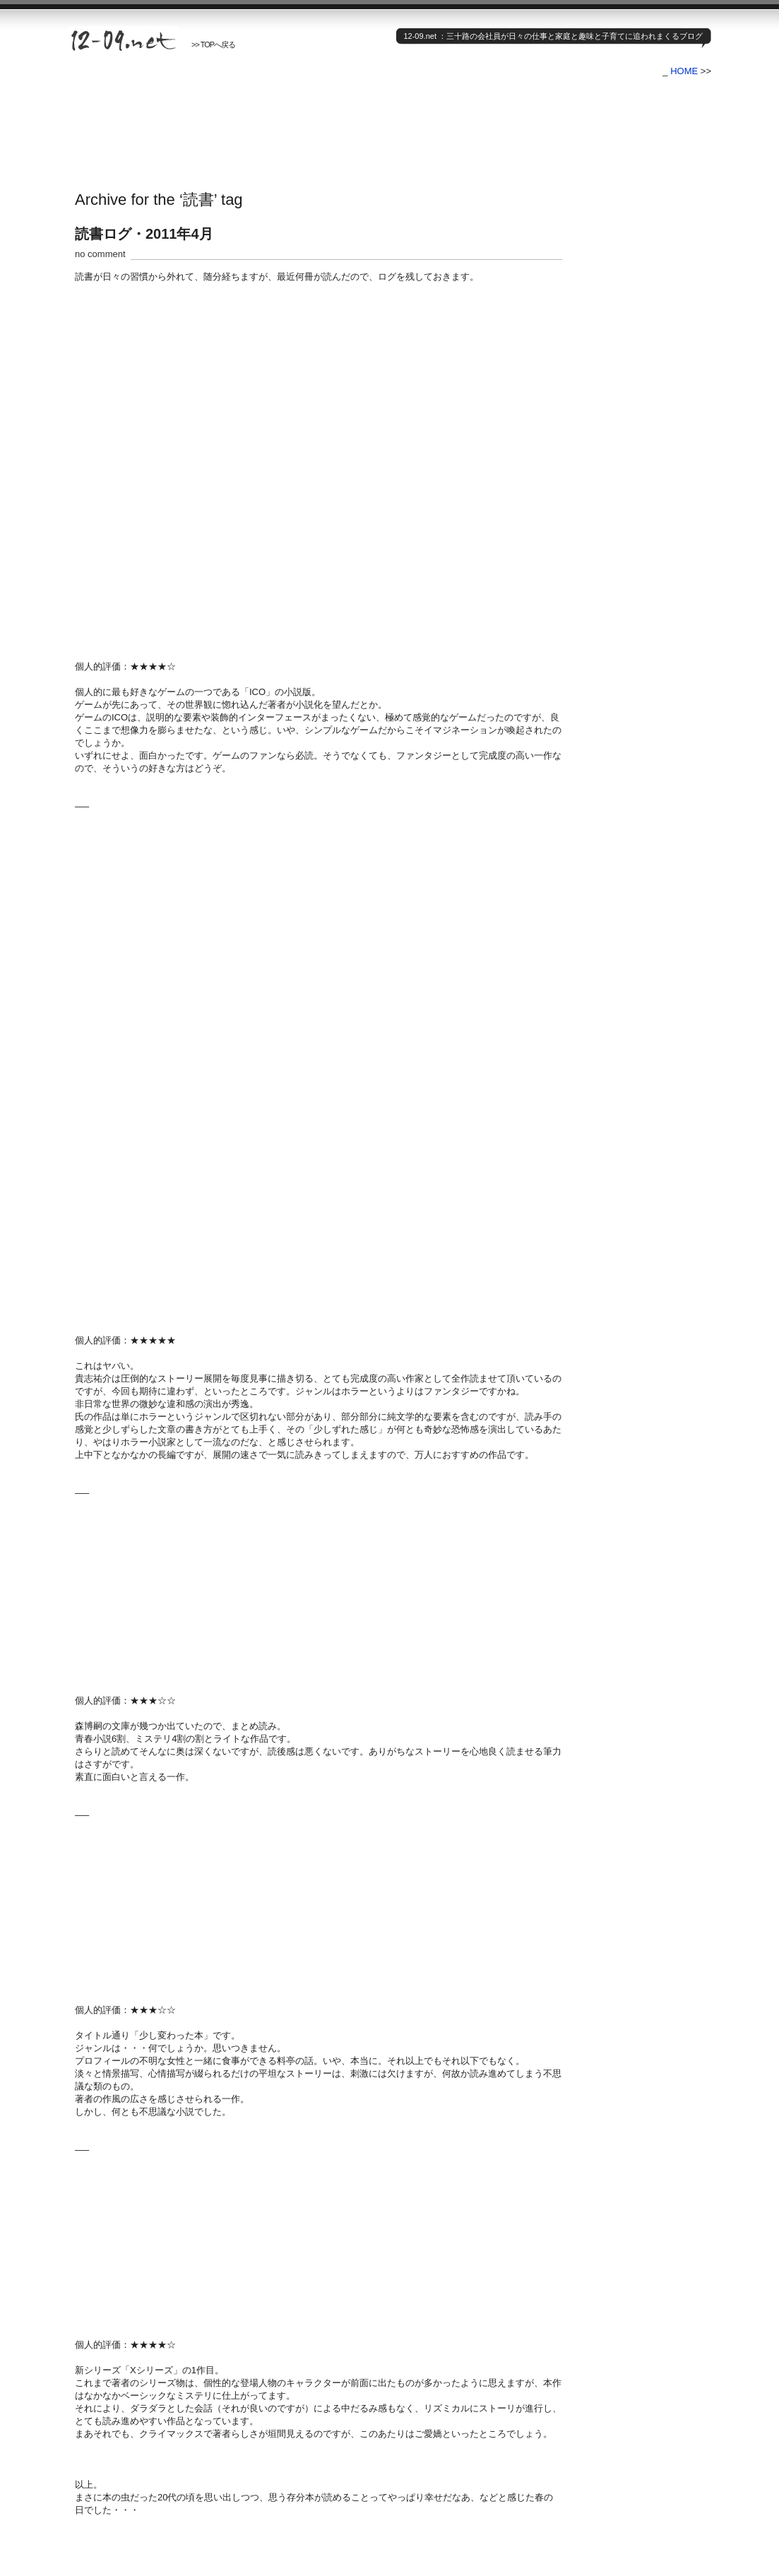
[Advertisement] (325, 122)
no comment (100, 254)
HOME (684, 71)
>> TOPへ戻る (213, 44)
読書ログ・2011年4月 (144, 234)
